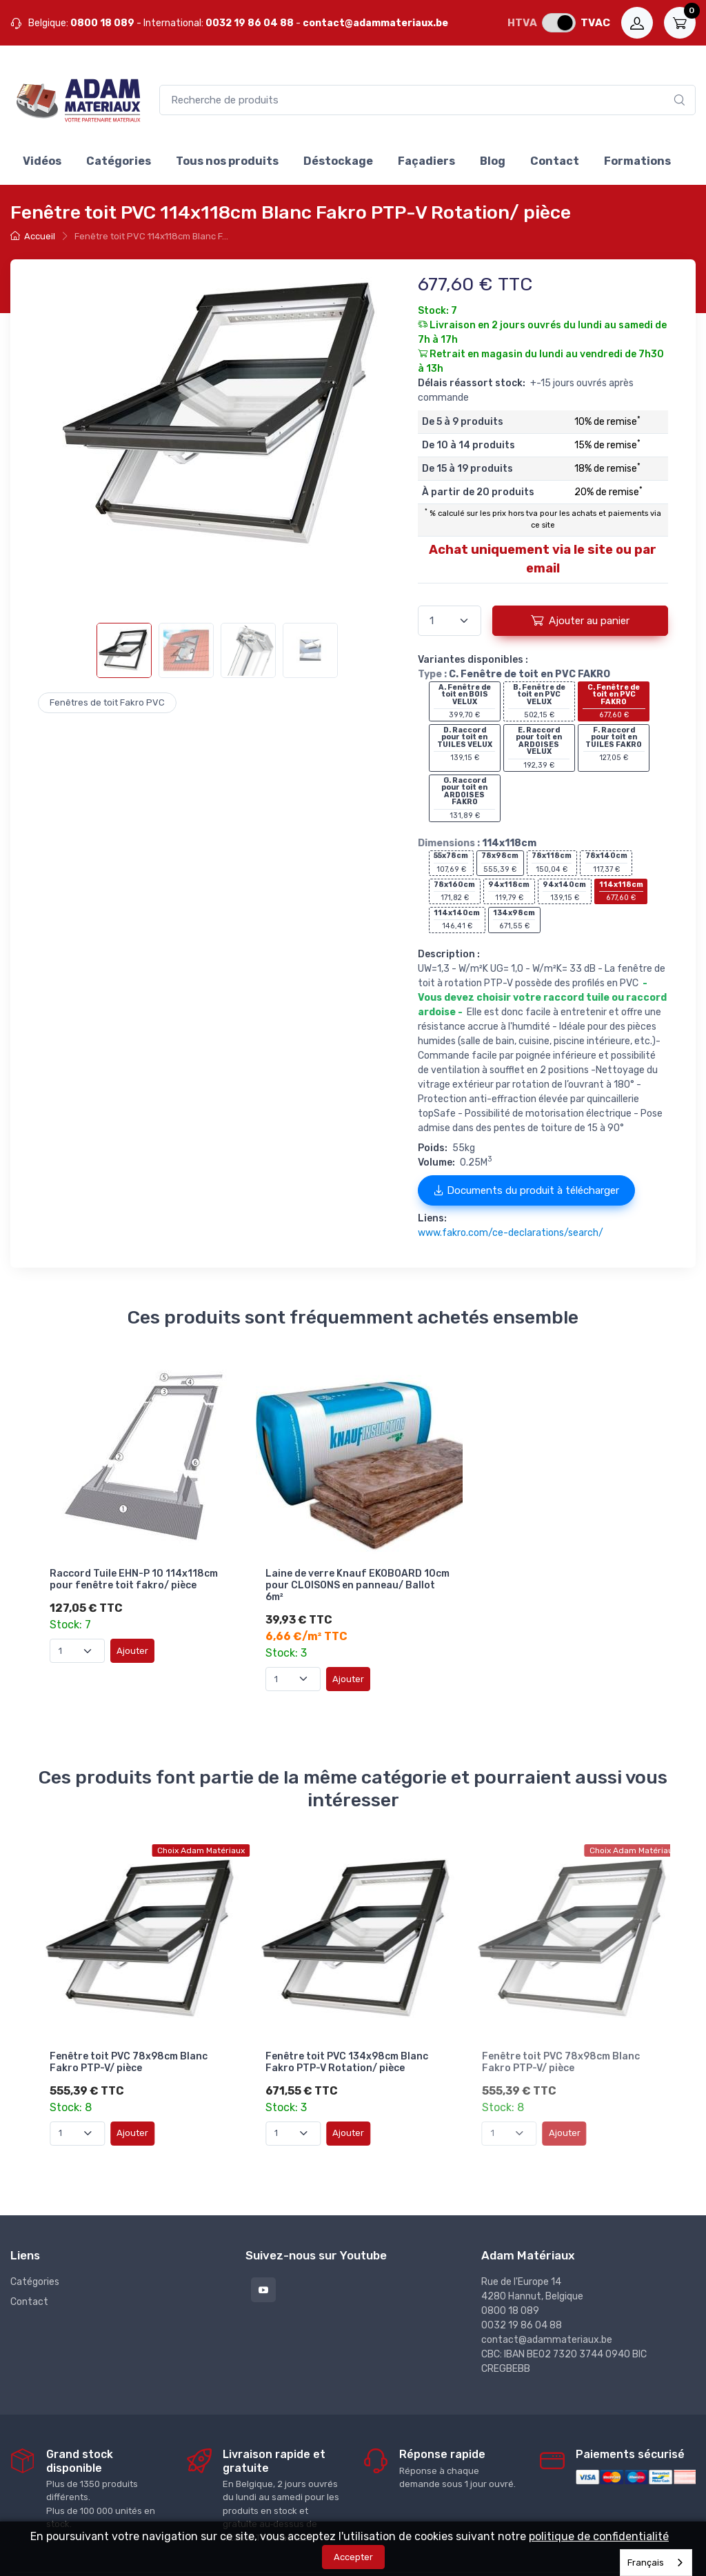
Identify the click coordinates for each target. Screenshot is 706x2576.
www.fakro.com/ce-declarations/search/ (510, 1233)
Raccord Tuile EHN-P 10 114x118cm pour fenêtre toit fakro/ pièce (134, 1575)
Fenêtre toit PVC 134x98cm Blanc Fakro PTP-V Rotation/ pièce (346, 2041)
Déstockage (338, 161)
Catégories (118, 161)
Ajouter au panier (580, 620)
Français (645, 2562)
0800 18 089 (102, 23)
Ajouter (132, 1646)
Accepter (353, 2557)
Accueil (32, 236)
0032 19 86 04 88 (249, 23)
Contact (554, 161)
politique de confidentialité (599, 2536)
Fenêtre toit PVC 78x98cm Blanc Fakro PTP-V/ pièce (129, 2041)
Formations (637, 161)
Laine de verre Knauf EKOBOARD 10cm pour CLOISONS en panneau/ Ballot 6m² (348, 1581)
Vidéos (42, 161)
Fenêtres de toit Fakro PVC (107, 702)
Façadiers (426, 161)
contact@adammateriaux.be (375, 23)
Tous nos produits (227, 161)
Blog (492, 161)
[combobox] (656, 2562)
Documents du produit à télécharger (526, 1190)
